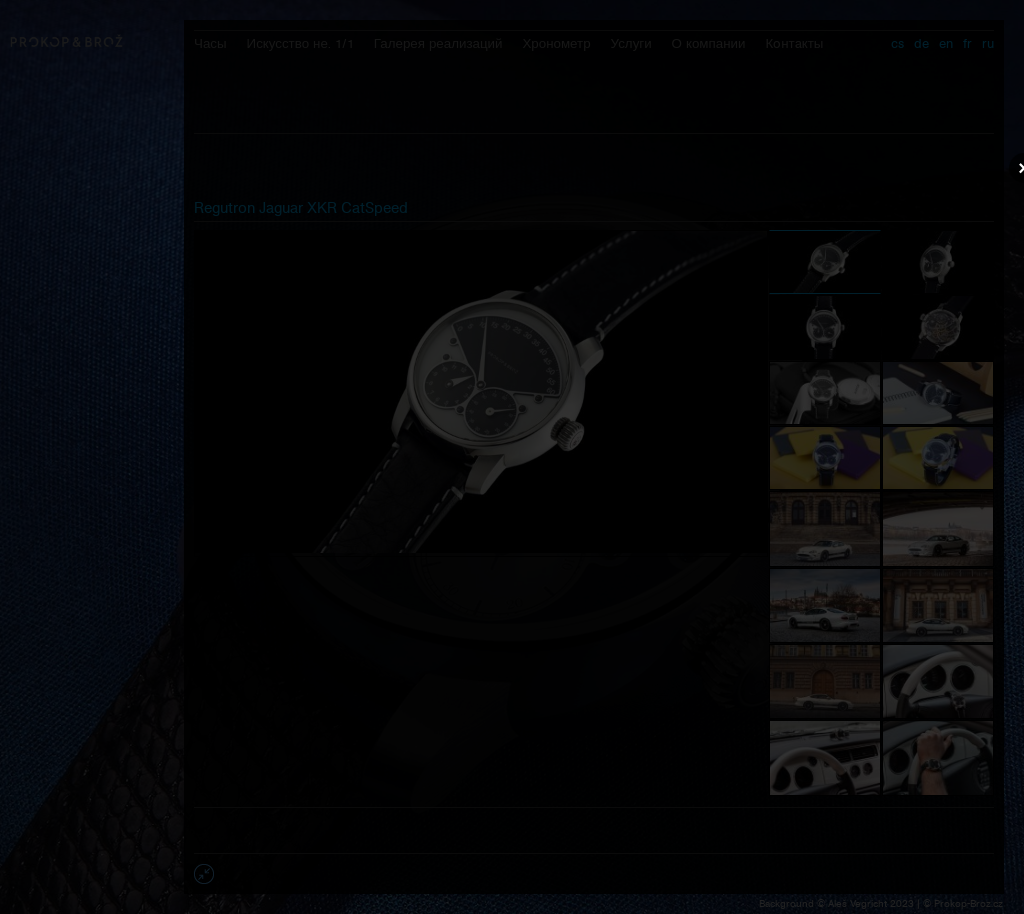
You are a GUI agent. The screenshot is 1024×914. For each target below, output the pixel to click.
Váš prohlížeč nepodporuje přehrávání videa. (512, 456)
